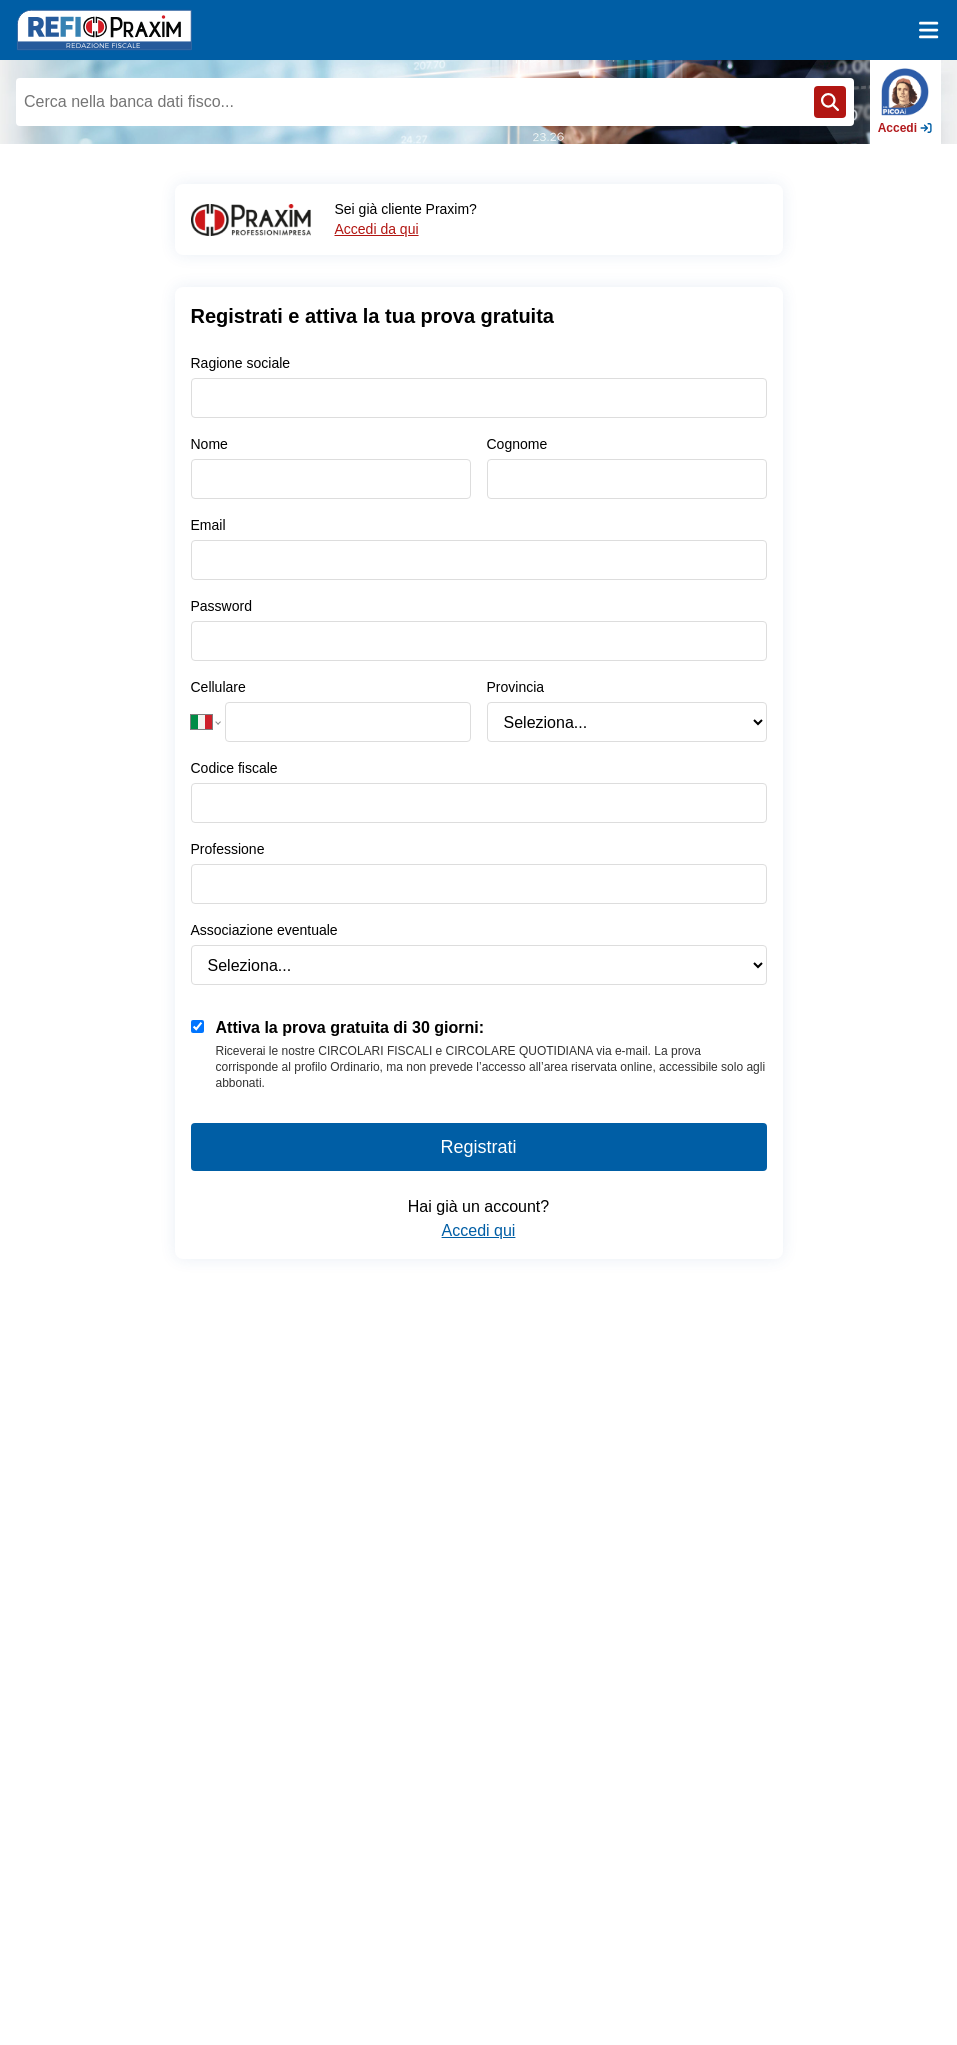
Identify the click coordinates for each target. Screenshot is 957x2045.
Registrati (478, 1147)
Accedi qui (479, 1230)
